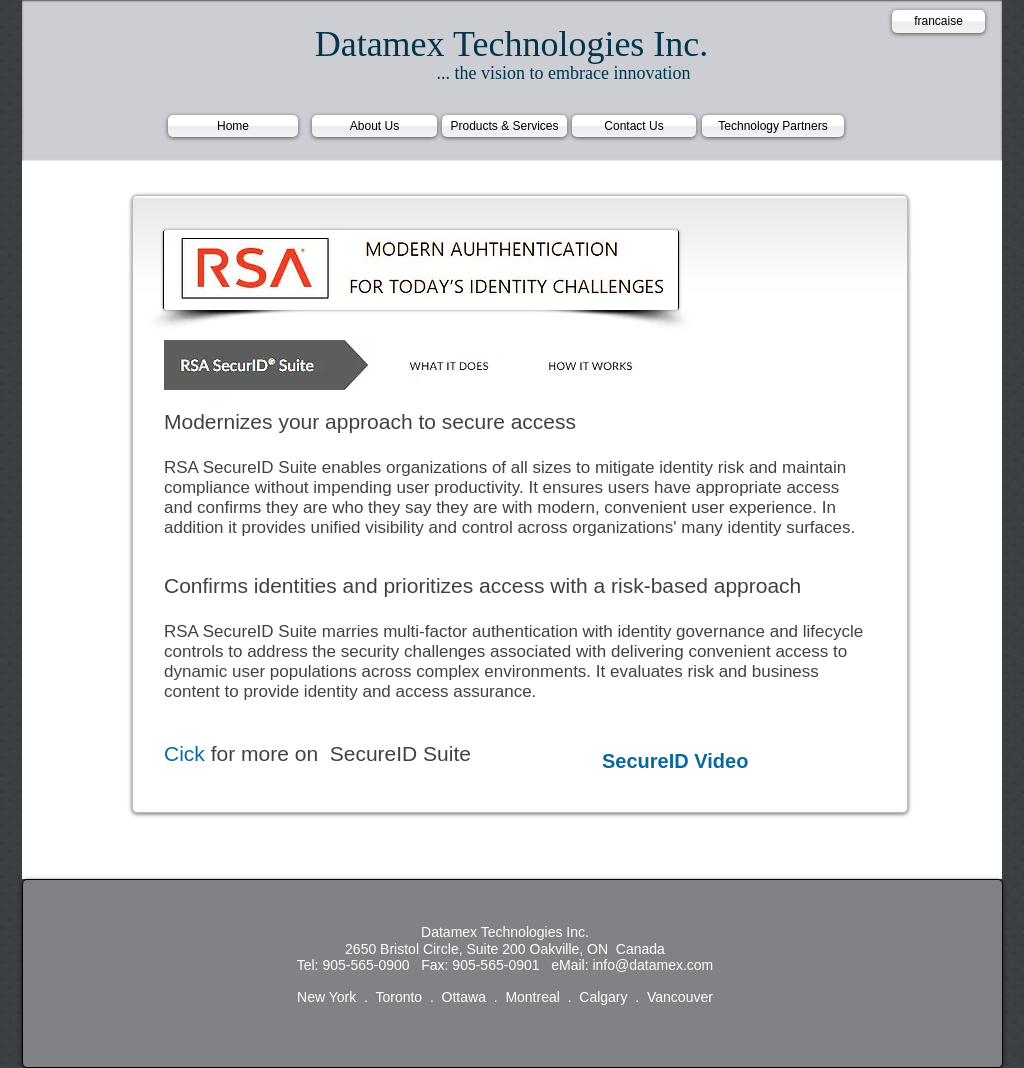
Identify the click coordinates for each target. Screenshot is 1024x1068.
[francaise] (938, 21)
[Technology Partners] (773, 126)
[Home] (233, 126)
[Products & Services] (504, 126)
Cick (184, 753)
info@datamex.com (652, 965)
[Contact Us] (634, 126)
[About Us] (374, 126)
